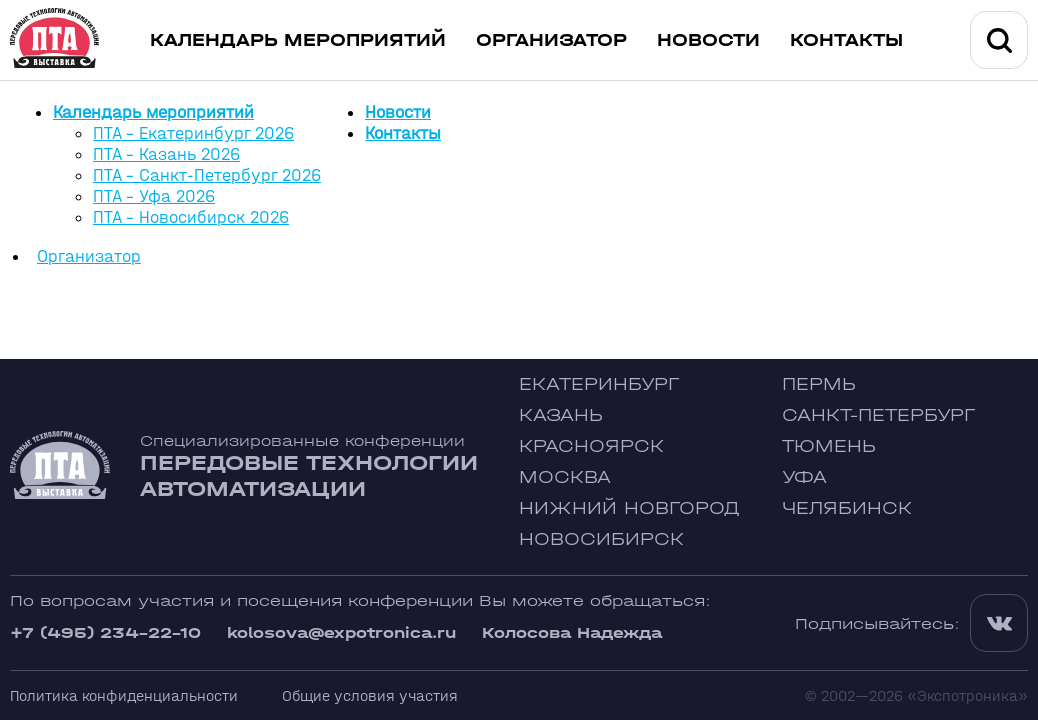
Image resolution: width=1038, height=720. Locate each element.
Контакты (846, 40)
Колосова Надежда (572, 632)
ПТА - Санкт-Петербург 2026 (207, 175)
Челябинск (847, 508)
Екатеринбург (599, 384)
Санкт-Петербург (878, 415)
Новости (708, 40)
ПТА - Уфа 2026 (154, 196)
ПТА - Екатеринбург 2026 (193, 133)
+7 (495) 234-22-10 (105, 632)
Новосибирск (601, 539)
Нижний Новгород (629, 508)
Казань (561, 415)
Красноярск (591, 446)
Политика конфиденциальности (124, 695)
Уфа (804, 477)
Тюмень (829, 446)
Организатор (551, 40)
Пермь (819, 384)
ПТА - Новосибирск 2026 (191, 217)
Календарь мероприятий (298, 40)
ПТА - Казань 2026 (166, 154)
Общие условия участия (370, 695)
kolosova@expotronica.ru (341, 632)
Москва (565, 477)
